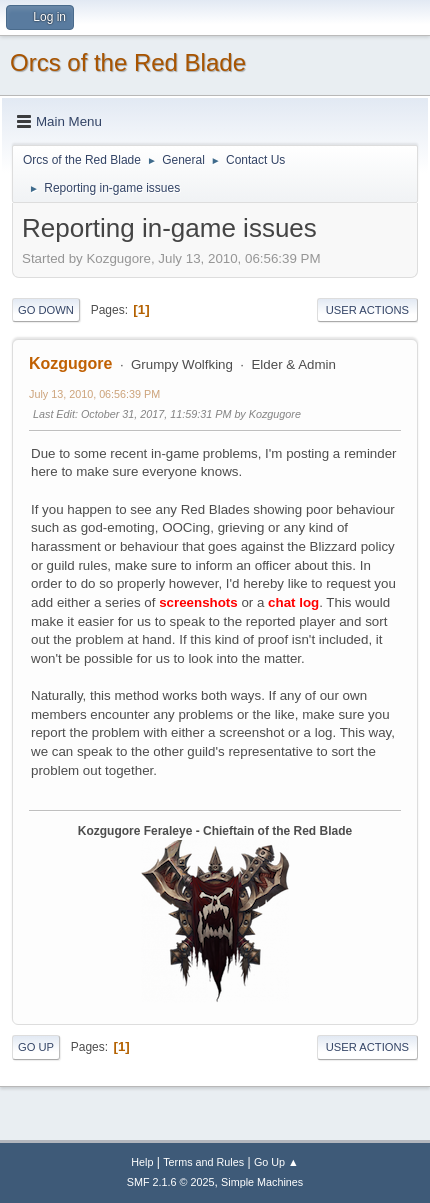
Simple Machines (262, 1182)
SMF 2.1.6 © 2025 (171, 1182)
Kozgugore (70, 363)
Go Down (46, 310)
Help (142, 1162)
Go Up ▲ (276, 1162)
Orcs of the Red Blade (128, 62)
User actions (367, 310)
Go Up (36, 1047)
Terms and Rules (203, 1162)
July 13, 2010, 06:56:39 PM (94, 394)
